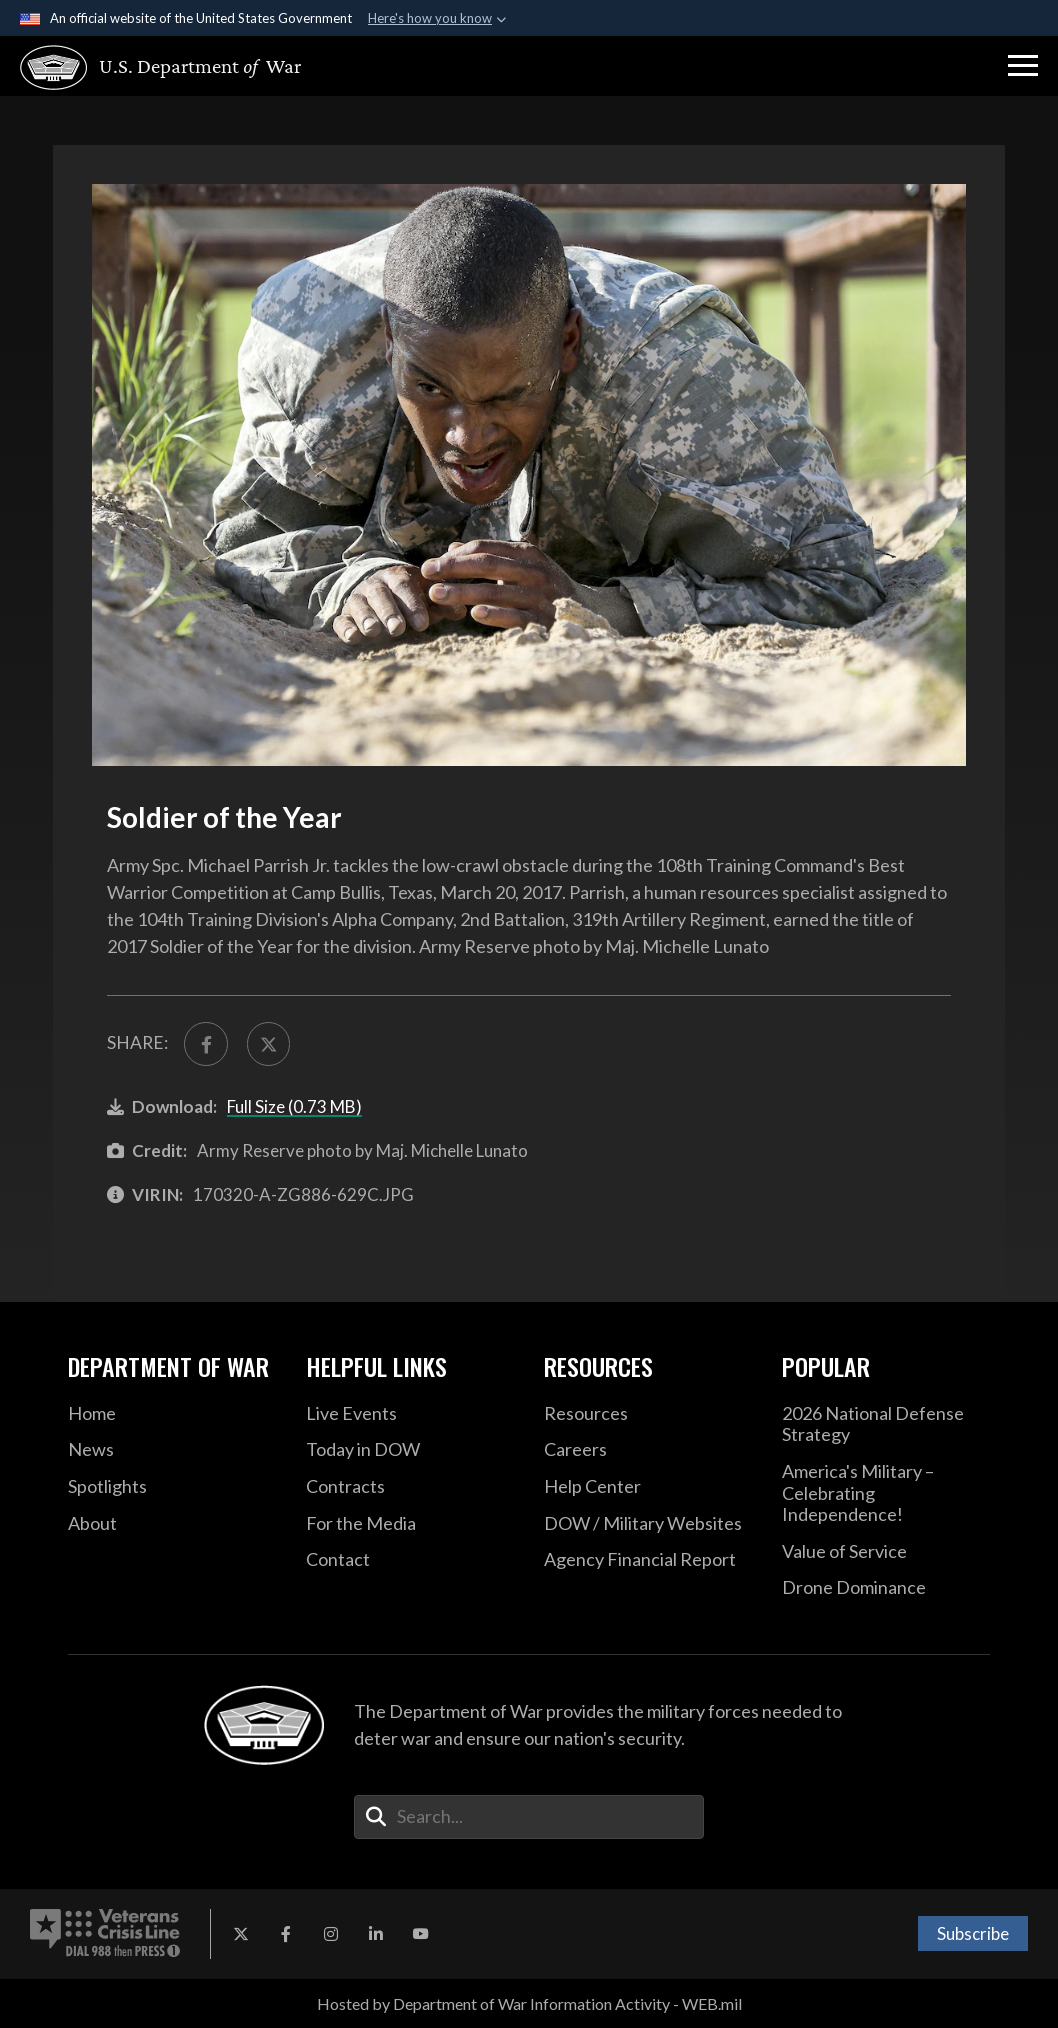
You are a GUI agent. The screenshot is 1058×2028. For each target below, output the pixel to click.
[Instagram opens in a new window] (331, 1934)
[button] (1023, 66)
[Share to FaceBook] (206, 1044)
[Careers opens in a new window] (648, 1450)
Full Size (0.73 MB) (294, 1106)
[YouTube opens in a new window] (421, 1934)
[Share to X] (269, 1044)
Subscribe (973, 1933)
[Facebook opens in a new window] (286, 1934)
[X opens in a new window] (241, 1934)
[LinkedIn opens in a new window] (376, 1934)
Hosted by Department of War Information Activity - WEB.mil (529, 2003)
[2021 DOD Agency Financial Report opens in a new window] (648, 1560)
